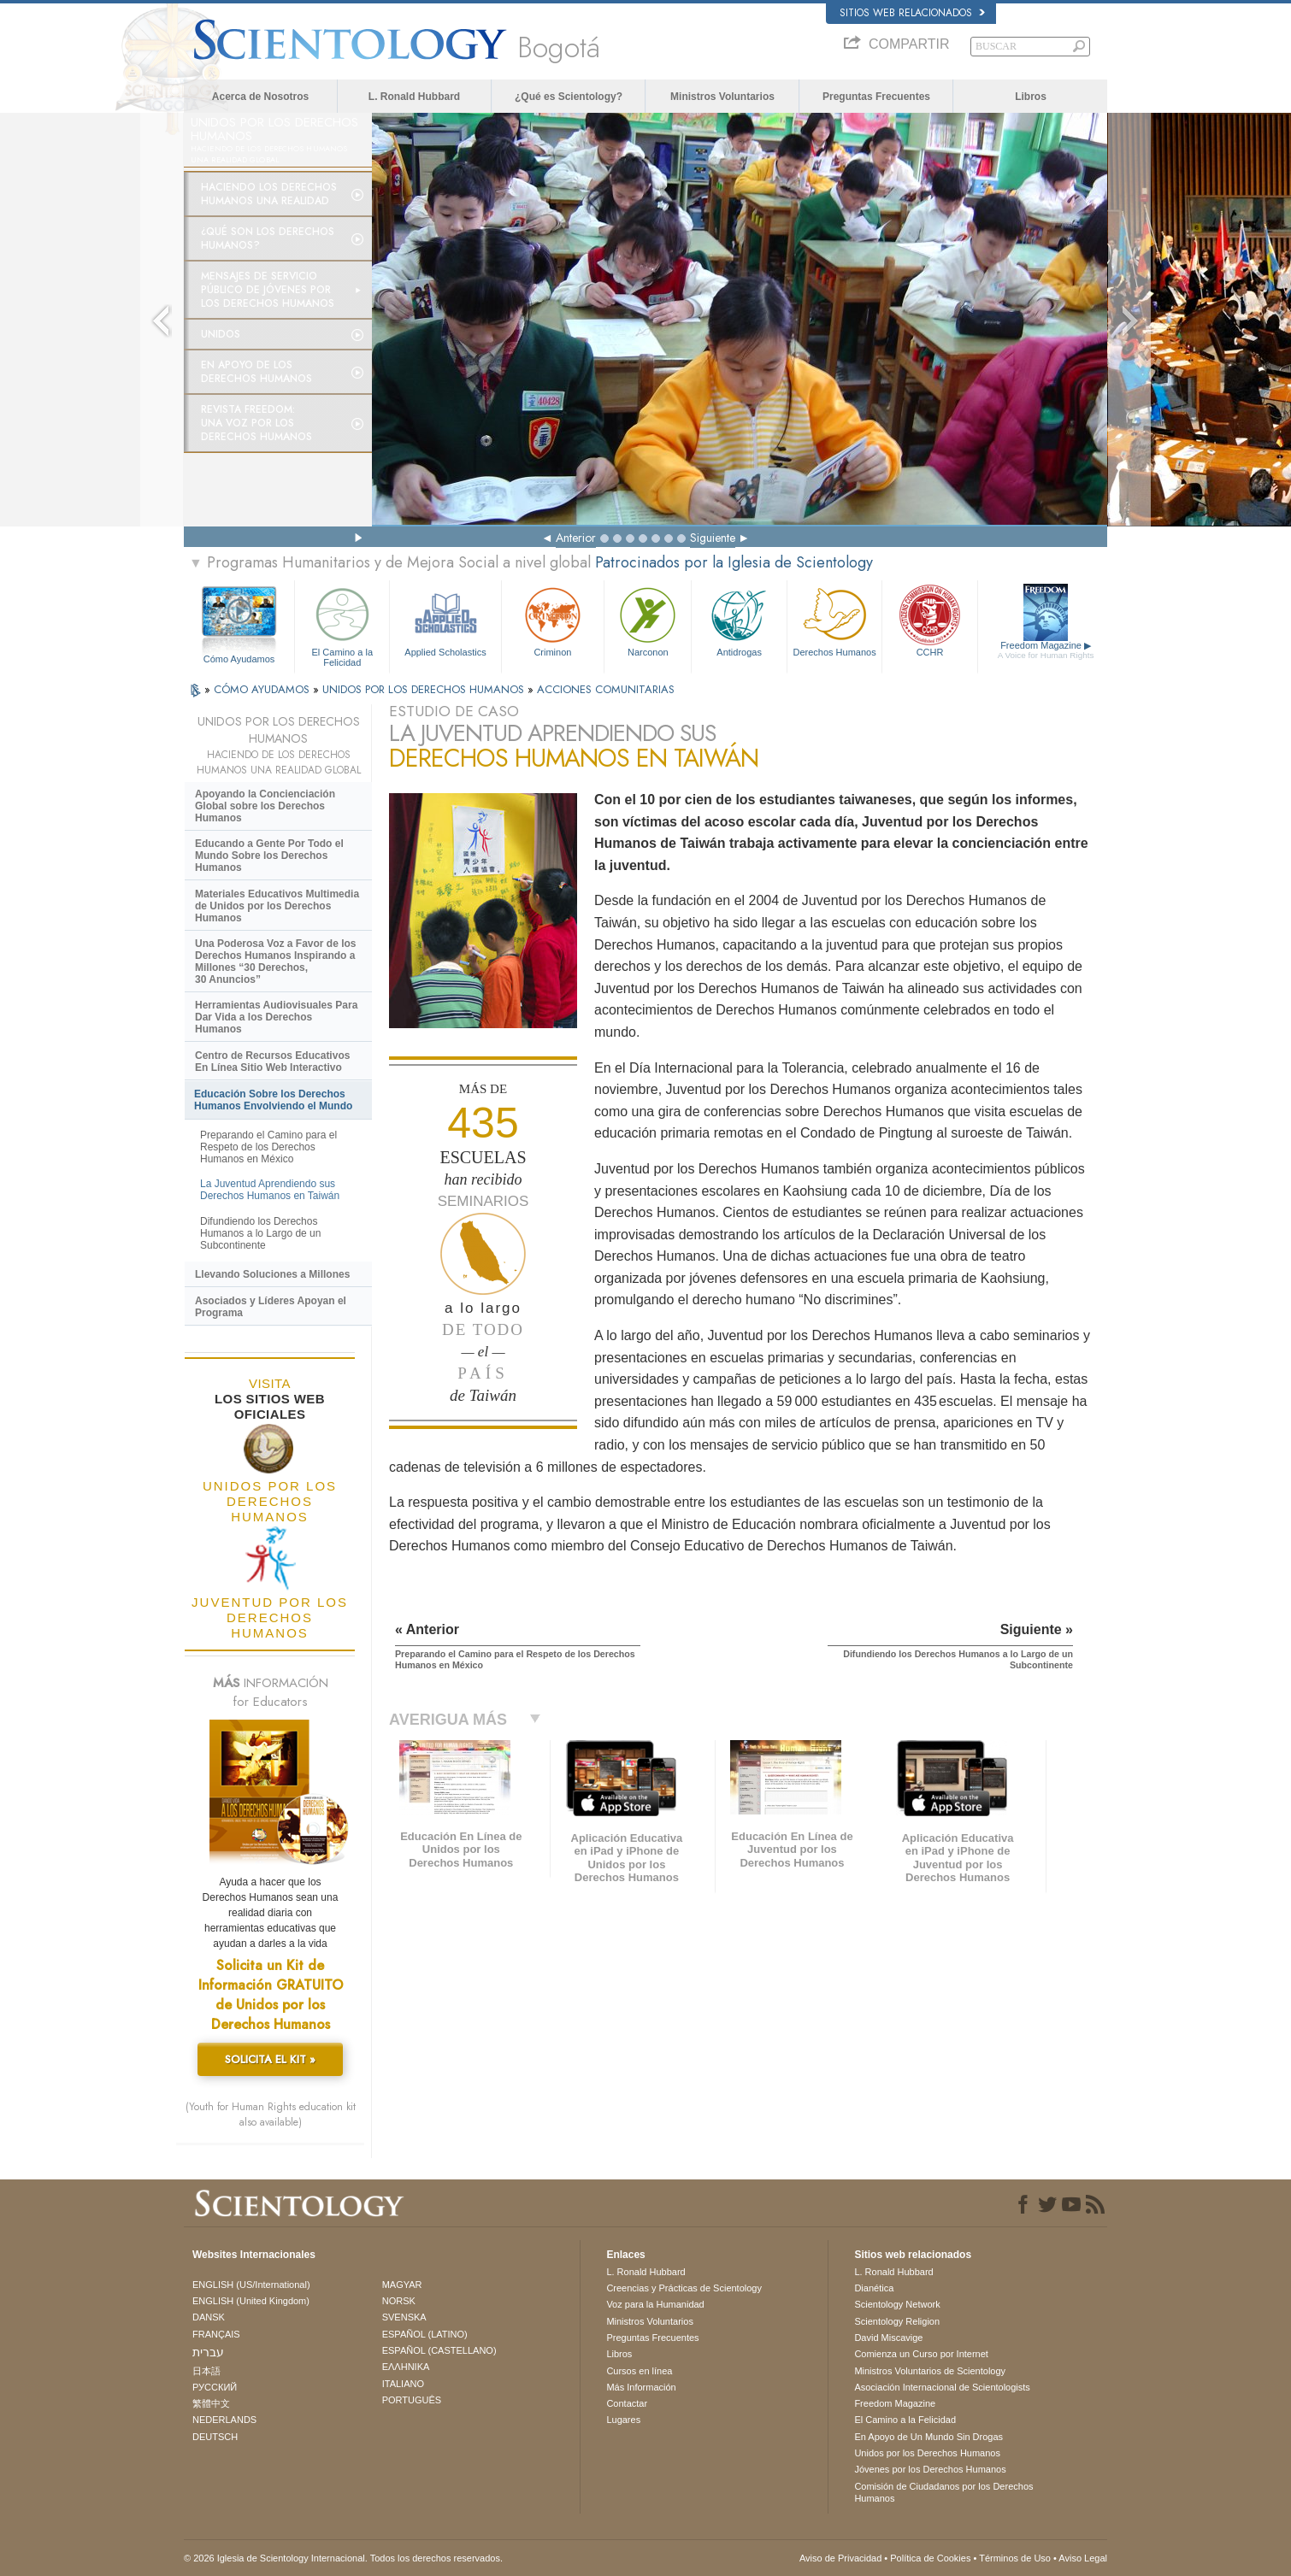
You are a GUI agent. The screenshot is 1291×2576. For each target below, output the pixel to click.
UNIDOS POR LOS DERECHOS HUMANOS (425, 689)
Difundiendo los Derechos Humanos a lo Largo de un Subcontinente (260, 1233)
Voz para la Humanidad (655, 2304)
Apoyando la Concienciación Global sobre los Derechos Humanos (265, 806)
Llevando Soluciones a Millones (272, 1274)
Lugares (623, 2419)
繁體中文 (211, 2403)
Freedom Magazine (1046, 650)
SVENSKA (404, 2317)
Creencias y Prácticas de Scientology (684, 2288)
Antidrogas (738, 620)
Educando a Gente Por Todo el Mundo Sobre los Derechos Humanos (269, 855)
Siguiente (712, 537)
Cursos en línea (639, 2371)
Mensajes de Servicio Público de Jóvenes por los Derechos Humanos (267, 289)
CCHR (929, 620)
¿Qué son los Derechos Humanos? (267, 238)
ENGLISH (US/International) (251, 2284)
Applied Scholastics (445, 620)
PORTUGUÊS (411, 2400)
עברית (208, 2352)
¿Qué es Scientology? (568, 97)
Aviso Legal (1082, 2558)
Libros (1030, 97)
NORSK (399, 2301)
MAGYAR (402, 2284)
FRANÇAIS (216, 2334)
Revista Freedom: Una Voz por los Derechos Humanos (256, 423)
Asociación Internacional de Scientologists (941, 2387)
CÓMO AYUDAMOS (263, 689)
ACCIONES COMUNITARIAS (606, 689)
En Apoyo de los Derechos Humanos (256, 371)
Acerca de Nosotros (260, 97)
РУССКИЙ (214, 2387)
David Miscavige (888, 2337)
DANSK (208, 2317)
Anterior (576, 537)
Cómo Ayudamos (239, 659)
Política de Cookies (930, 2558)
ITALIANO (403, 2384)
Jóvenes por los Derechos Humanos (929, 2469)
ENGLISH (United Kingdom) (250, 2301)
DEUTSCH (215, 2437)
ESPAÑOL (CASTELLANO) (439, 2350)
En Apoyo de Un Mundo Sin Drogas (928, 2437)
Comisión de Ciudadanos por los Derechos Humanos (943, 2492)
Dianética (873, 2288)
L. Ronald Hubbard (414, 97)
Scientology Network (897, 2304)
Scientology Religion (897, 2321)
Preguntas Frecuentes (876, 97)
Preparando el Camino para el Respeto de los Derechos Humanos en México (268, 1147)
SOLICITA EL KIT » (270, 2059)
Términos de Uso (1015, 2558)
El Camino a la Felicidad (342, 624)
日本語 (206, 2371)
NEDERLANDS (224, 2419)
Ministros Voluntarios (722, 97)
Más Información (640, 2387)
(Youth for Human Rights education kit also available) (271, 2114)
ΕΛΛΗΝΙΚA (406, 2366)
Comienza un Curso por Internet (921, 2354)
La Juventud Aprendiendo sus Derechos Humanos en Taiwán (269, 1190)
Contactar (626, 2403)
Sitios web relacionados (912, 13)
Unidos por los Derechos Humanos (927, 2453)
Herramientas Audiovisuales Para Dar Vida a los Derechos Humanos (276, 1017)
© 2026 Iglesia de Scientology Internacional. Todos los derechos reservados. (343, 2558)
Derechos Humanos (834, 620)
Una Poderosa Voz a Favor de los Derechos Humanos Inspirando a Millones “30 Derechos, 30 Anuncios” (276, 961)
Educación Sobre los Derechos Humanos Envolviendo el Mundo (273, 1100)
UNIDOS (220, 334)
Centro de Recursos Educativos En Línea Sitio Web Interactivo (272, 1061)
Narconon (648, 620)
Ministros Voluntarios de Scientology (929, 2371)
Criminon (553, 620)
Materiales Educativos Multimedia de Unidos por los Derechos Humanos (277, 906)
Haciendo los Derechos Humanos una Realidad (269, 194)
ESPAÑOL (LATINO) (425, 2334)
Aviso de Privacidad (840, 2558)
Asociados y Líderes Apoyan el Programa (270, 1307)
